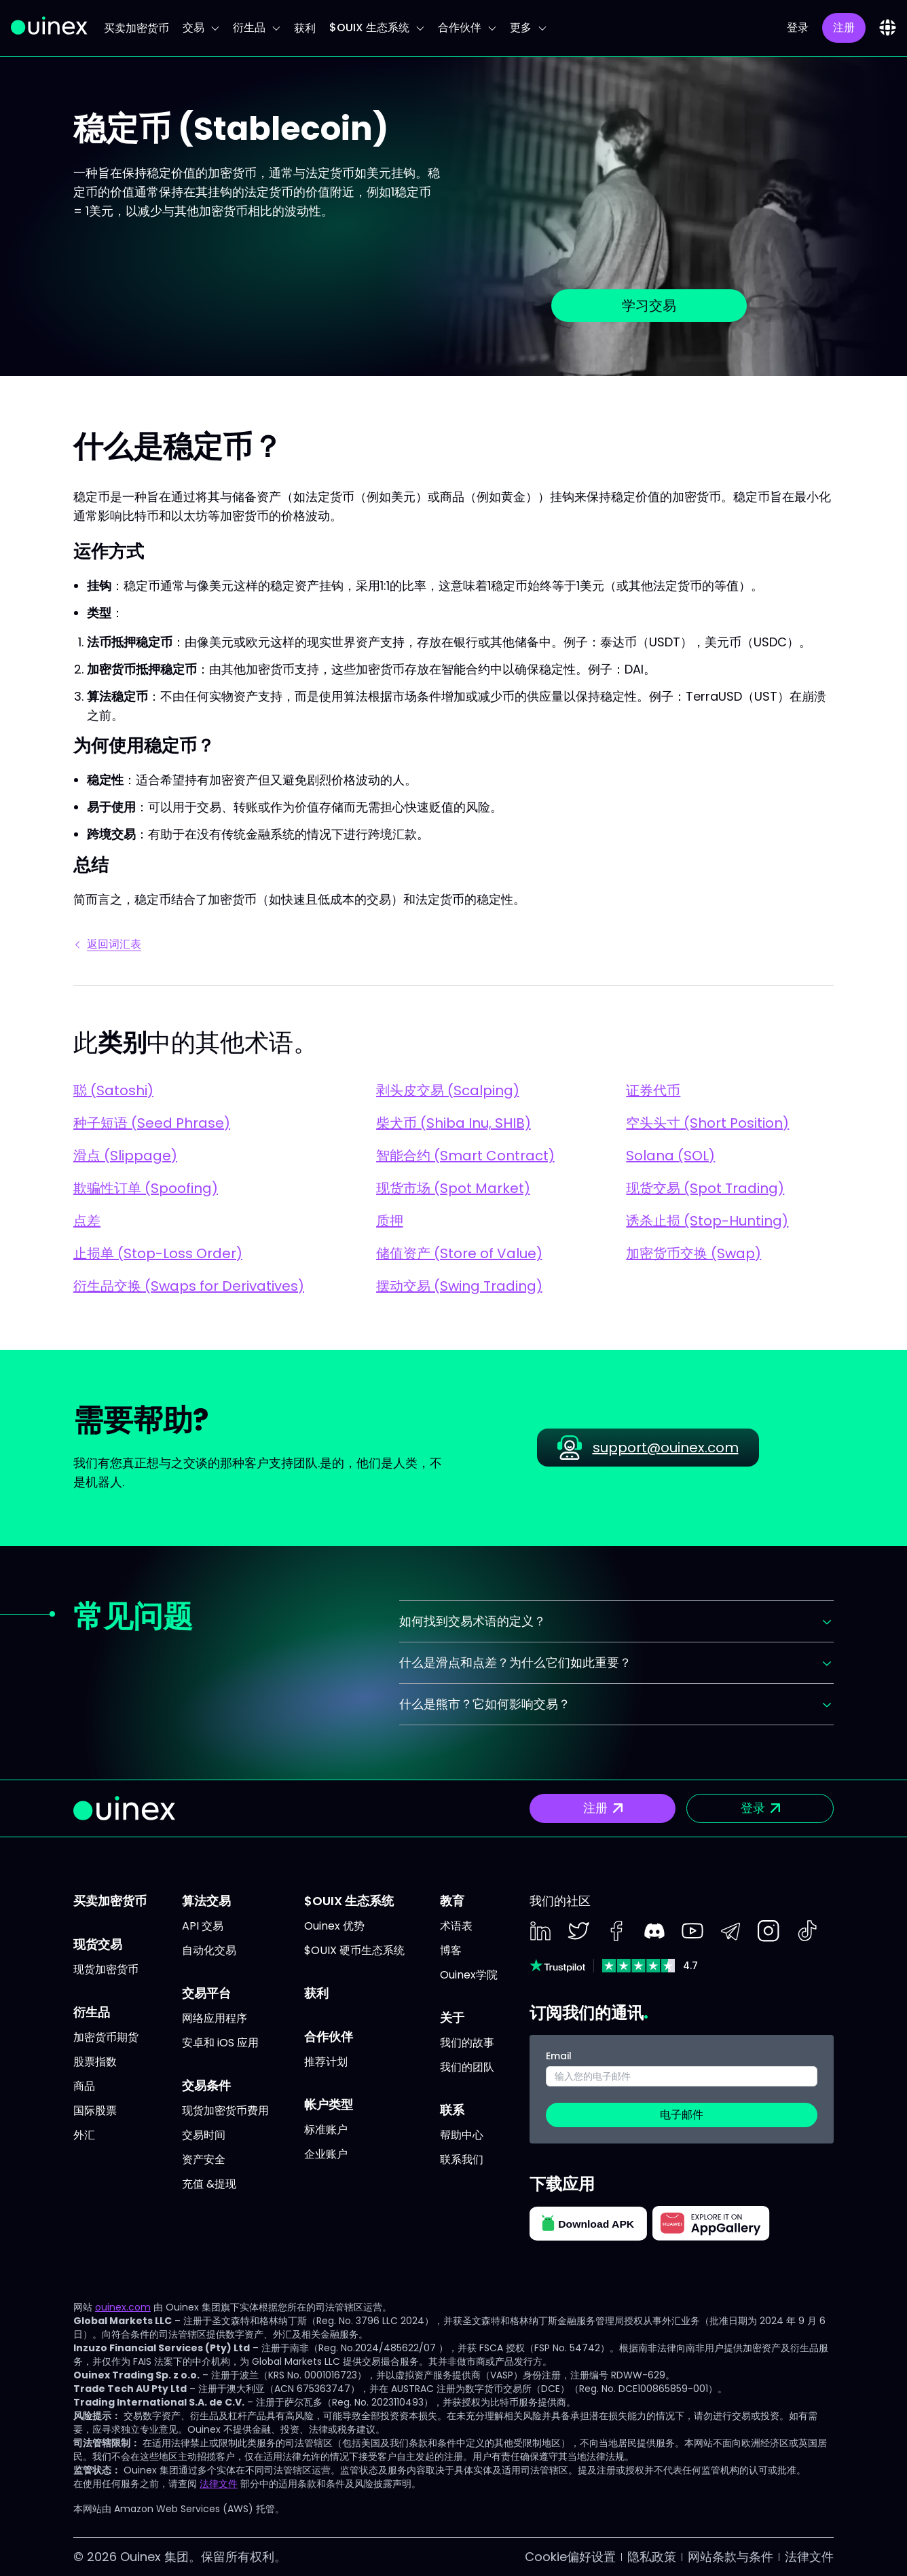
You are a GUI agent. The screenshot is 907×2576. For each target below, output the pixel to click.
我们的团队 (467, 2067)
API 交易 (202, 1926)
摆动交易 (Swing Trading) (459, 1285)
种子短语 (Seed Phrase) (151, 1123)
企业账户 (326, 2154)
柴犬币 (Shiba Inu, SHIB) (453, 1123)
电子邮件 (681, 2114)
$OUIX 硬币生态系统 (354, 1950)
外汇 (84, 2135)
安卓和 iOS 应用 (220, 2042)
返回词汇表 (108, 944)
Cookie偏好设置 (570, 2556)
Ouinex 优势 (334, 1926)
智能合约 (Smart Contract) (465, 1155)
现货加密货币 (105, 1969)
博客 (451, 1950)
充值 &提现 (209, 2184)
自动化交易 (209, 1950)
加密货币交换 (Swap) (693, 1253)
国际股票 (95, 2110)
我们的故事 (467, 2042)
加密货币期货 (105, 2037)
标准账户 (326, 2129)
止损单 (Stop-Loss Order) (157, 1253)
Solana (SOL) (670, 1155)
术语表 (456, 1926)
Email (559, 2056)
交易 (201, 27)
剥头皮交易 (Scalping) (447, 1090)
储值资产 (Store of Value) (459, 1253)
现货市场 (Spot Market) (453, 1188)
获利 (305, 28)
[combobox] (887, 27)
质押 (389, 1220)
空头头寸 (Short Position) (707, 1123)
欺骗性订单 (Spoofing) (145, 1188)
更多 (528, 27)
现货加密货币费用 (225, 2110)
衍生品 (256, 27)
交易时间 (203, 2135)
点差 (86, 1220)
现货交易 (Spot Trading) (705, 1188)
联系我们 (461, 2159)
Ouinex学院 (469, 1975)
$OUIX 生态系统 (376, 27)
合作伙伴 (467, 27)
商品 (84, 2086)
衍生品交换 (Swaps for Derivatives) (188, 1285)
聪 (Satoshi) (113, 1090)
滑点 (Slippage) (125, 1155)
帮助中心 (461, 2135)
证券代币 (653, 1090)
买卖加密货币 (136, 28)
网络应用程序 (214, 2018)
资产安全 (203, 2159)
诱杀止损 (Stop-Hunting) (707, 1220)
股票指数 (95, 2061)
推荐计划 (326, 2061)
